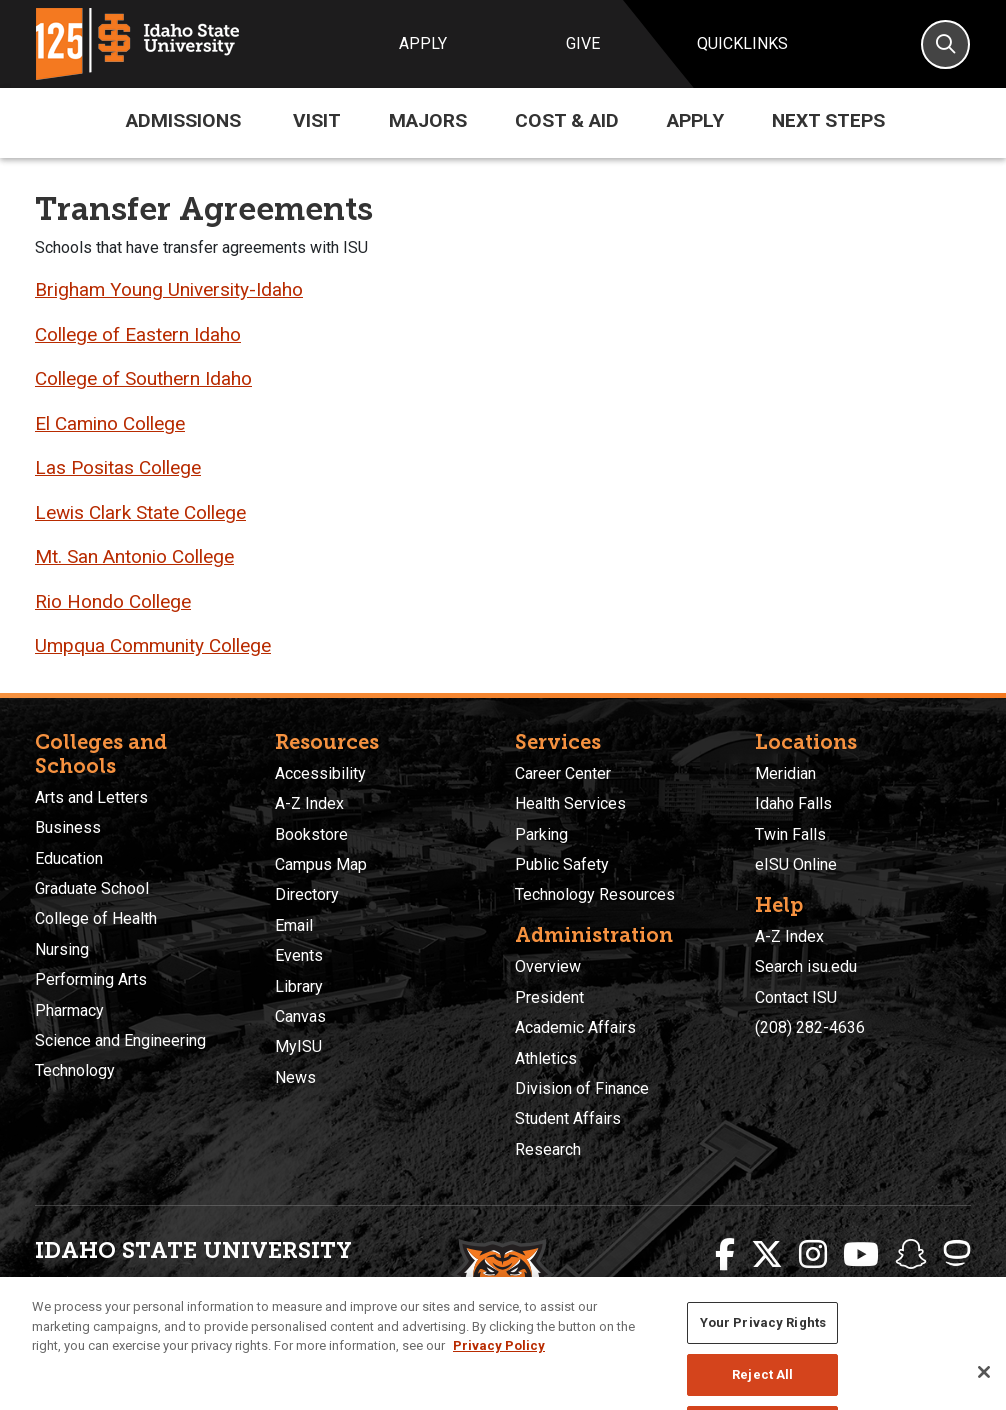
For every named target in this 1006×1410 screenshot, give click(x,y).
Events (299, 955)
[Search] (945, 44)
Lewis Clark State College (140, 512)
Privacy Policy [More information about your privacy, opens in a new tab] (499, 1369)
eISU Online (796, 864)
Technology (75, 1070)
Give (583, 43)
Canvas (300, 1016)
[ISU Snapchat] (911, 1255)
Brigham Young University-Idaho (169, 289)
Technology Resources (595, 894)
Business (68, 827)
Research (548, 1149)
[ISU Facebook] (725, 1255)
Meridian (785, 773)
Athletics (546, 1058)
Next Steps (828, 120)
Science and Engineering (120, 1040)
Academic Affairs (575, 1027)
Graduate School (92, 888)
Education (69, 858)
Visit (317, 120)
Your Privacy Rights (763, 1346)
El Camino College (110, 423)
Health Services (570, 803)
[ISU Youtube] (861, 1255)
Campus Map (321, 864)
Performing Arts (91, 979)
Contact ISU (796, 997)
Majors (428, 120)
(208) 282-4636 (810, 1027)
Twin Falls (790, 834)
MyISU (298, 1046)
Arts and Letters (91, 797)
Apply (423, 43)
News (295, 1077)
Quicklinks (742, 43)
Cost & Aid (567, 120)
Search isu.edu (806, 966)
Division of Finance (582, 1088)
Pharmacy (69, 1010)
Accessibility (320, 773)
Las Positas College (118, 467)
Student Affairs (568, 1118)
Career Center (563, 773)
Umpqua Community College (153, 645)
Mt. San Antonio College (134, 556)
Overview (548, 966)
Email (294, 925)
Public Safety (562, 864)
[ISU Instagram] (813, 1255)
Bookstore (311, 834)
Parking (541, 834)
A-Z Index (309, 803)
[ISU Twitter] (767, 1255)
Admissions (183, 120)
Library (299, 986)
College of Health (96, 918)
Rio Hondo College (113, 601)
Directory (307, 894)
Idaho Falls (793, 803)
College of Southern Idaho (143, 378)
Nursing (62, 949)
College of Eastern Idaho (138, 334)
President (549, 997)
